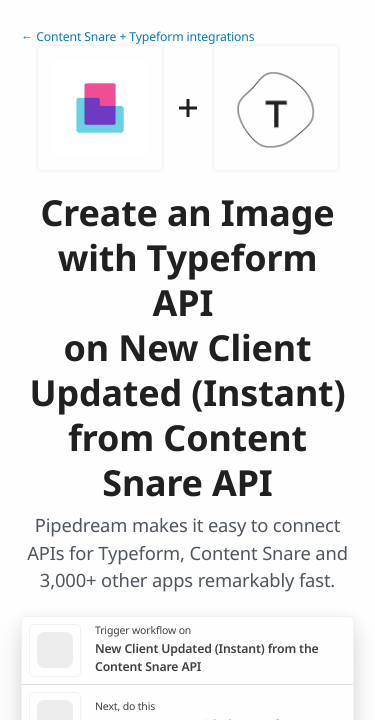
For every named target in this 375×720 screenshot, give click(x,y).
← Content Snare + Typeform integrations (138, 36)
